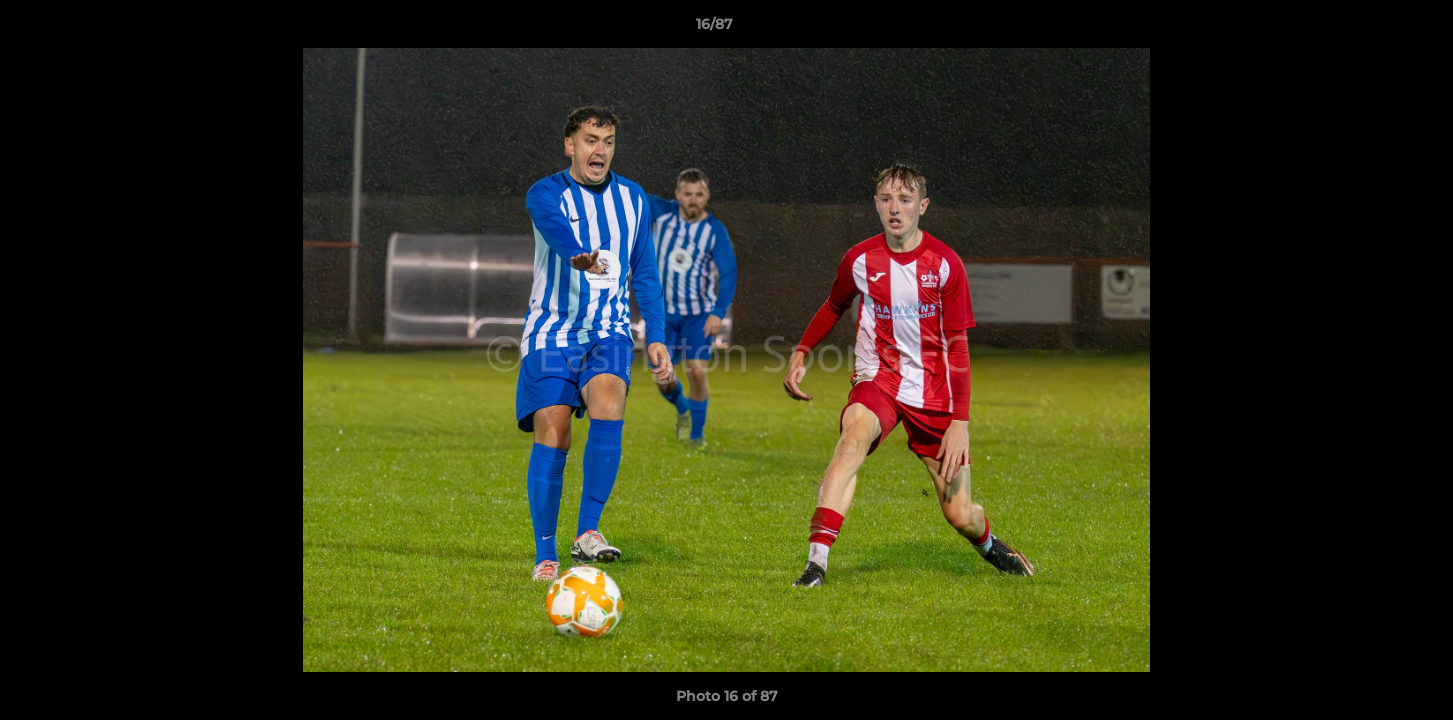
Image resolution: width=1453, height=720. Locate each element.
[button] (1369, 29)
